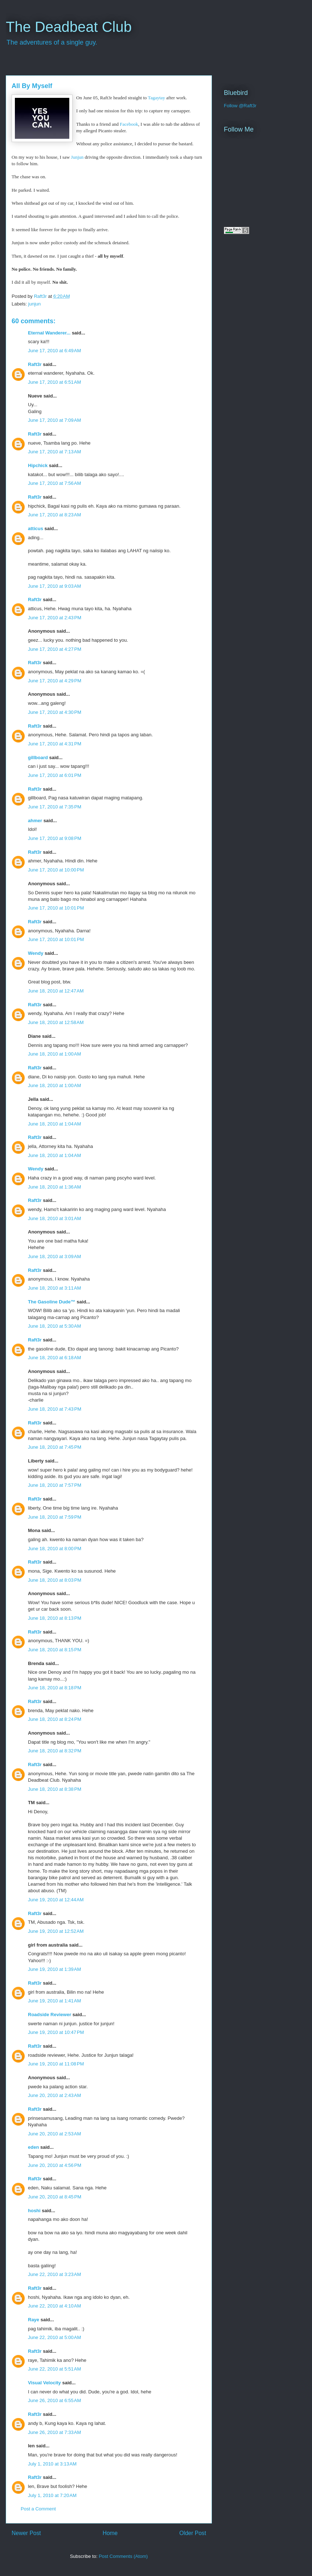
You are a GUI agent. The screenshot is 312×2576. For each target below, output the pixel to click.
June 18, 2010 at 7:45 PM (54, 1447)
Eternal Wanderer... (49, 333)
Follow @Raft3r (240, 105)
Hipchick (38, 465)
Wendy (35, 953)
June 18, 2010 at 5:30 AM (54, 1326)
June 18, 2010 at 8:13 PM (54, 1618)
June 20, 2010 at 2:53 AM (54, 2133)
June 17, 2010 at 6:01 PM (54, 775)
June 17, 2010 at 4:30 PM (54, 712)
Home (110, 2533)
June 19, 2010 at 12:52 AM (56, 1931)
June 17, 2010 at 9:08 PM (54, 838)
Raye (33, 2319)
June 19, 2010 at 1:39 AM (54, 1969)
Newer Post (26, 2533)
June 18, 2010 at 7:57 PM (54, 1485)
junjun (34, 304)
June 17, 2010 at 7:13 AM (54, 451)
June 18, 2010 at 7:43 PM (54, 1409)
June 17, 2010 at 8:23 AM (54, 514)
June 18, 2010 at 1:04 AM (54, 1124)
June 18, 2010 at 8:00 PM (54, 1548)
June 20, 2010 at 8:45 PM (54, 2197)
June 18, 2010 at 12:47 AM (56, 991)
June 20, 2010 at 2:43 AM (54, 2095)
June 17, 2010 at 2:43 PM (54, 617)
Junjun (77, 157)
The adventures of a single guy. (52, 42)
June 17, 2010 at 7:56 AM (54, 483)
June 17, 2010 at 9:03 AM (54, 586)
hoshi (34, 2210)
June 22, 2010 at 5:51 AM (54, 2369)
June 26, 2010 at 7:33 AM (54, 2432)
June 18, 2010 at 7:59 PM (54, 1517)
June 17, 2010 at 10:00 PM (56, 870)
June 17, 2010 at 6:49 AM (54, 350)
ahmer (35, 820)
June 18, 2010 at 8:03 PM (54, 1580)
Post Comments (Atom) (123, 2556)
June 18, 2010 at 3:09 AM (54, 1256)
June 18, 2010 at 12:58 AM (56, 1022)
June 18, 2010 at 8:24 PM (54, 1719)
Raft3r (35, 364)
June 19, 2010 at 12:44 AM (56, 1899)
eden (33, 2147)
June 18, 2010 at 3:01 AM (54, 1218)
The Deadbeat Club (69, 27)
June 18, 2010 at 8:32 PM (54, 1750)
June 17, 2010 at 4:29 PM (54, 680)
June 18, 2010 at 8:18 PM (54, 1687)
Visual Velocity (44, 2382)
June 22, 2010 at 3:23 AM (54, 2274)
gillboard (38, 757)
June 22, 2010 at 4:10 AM (54, 2306)
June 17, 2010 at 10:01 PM (56, 908)
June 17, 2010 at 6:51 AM (54, 382)
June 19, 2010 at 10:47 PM (56, 2032)
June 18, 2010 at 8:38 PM (54, 1789)
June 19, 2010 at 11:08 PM (56, 2064)
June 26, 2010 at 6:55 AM (54, 2400)
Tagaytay (156, 97)
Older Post (192, 2533)
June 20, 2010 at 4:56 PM (54, 2165)
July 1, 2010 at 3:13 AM (52, 2464)
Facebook (129, 124)
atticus (35, 528)
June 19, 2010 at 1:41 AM (54, 2000)
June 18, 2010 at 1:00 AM (54, 1054)
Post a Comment (38, 2509)
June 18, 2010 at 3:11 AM (54, 1288)
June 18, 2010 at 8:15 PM (54, 1649)
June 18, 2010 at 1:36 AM (54, 1187)
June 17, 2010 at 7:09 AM (54, 420)
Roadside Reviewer (49, 2014)
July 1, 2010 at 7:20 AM (52, 2495)
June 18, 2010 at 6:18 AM (54, 1357)
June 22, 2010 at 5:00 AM (54, 2337)
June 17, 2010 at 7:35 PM (54, 807)
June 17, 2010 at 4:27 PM (54, 649)
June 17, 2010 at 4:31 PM (54, 743)
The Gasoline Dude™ (51, 1301)
